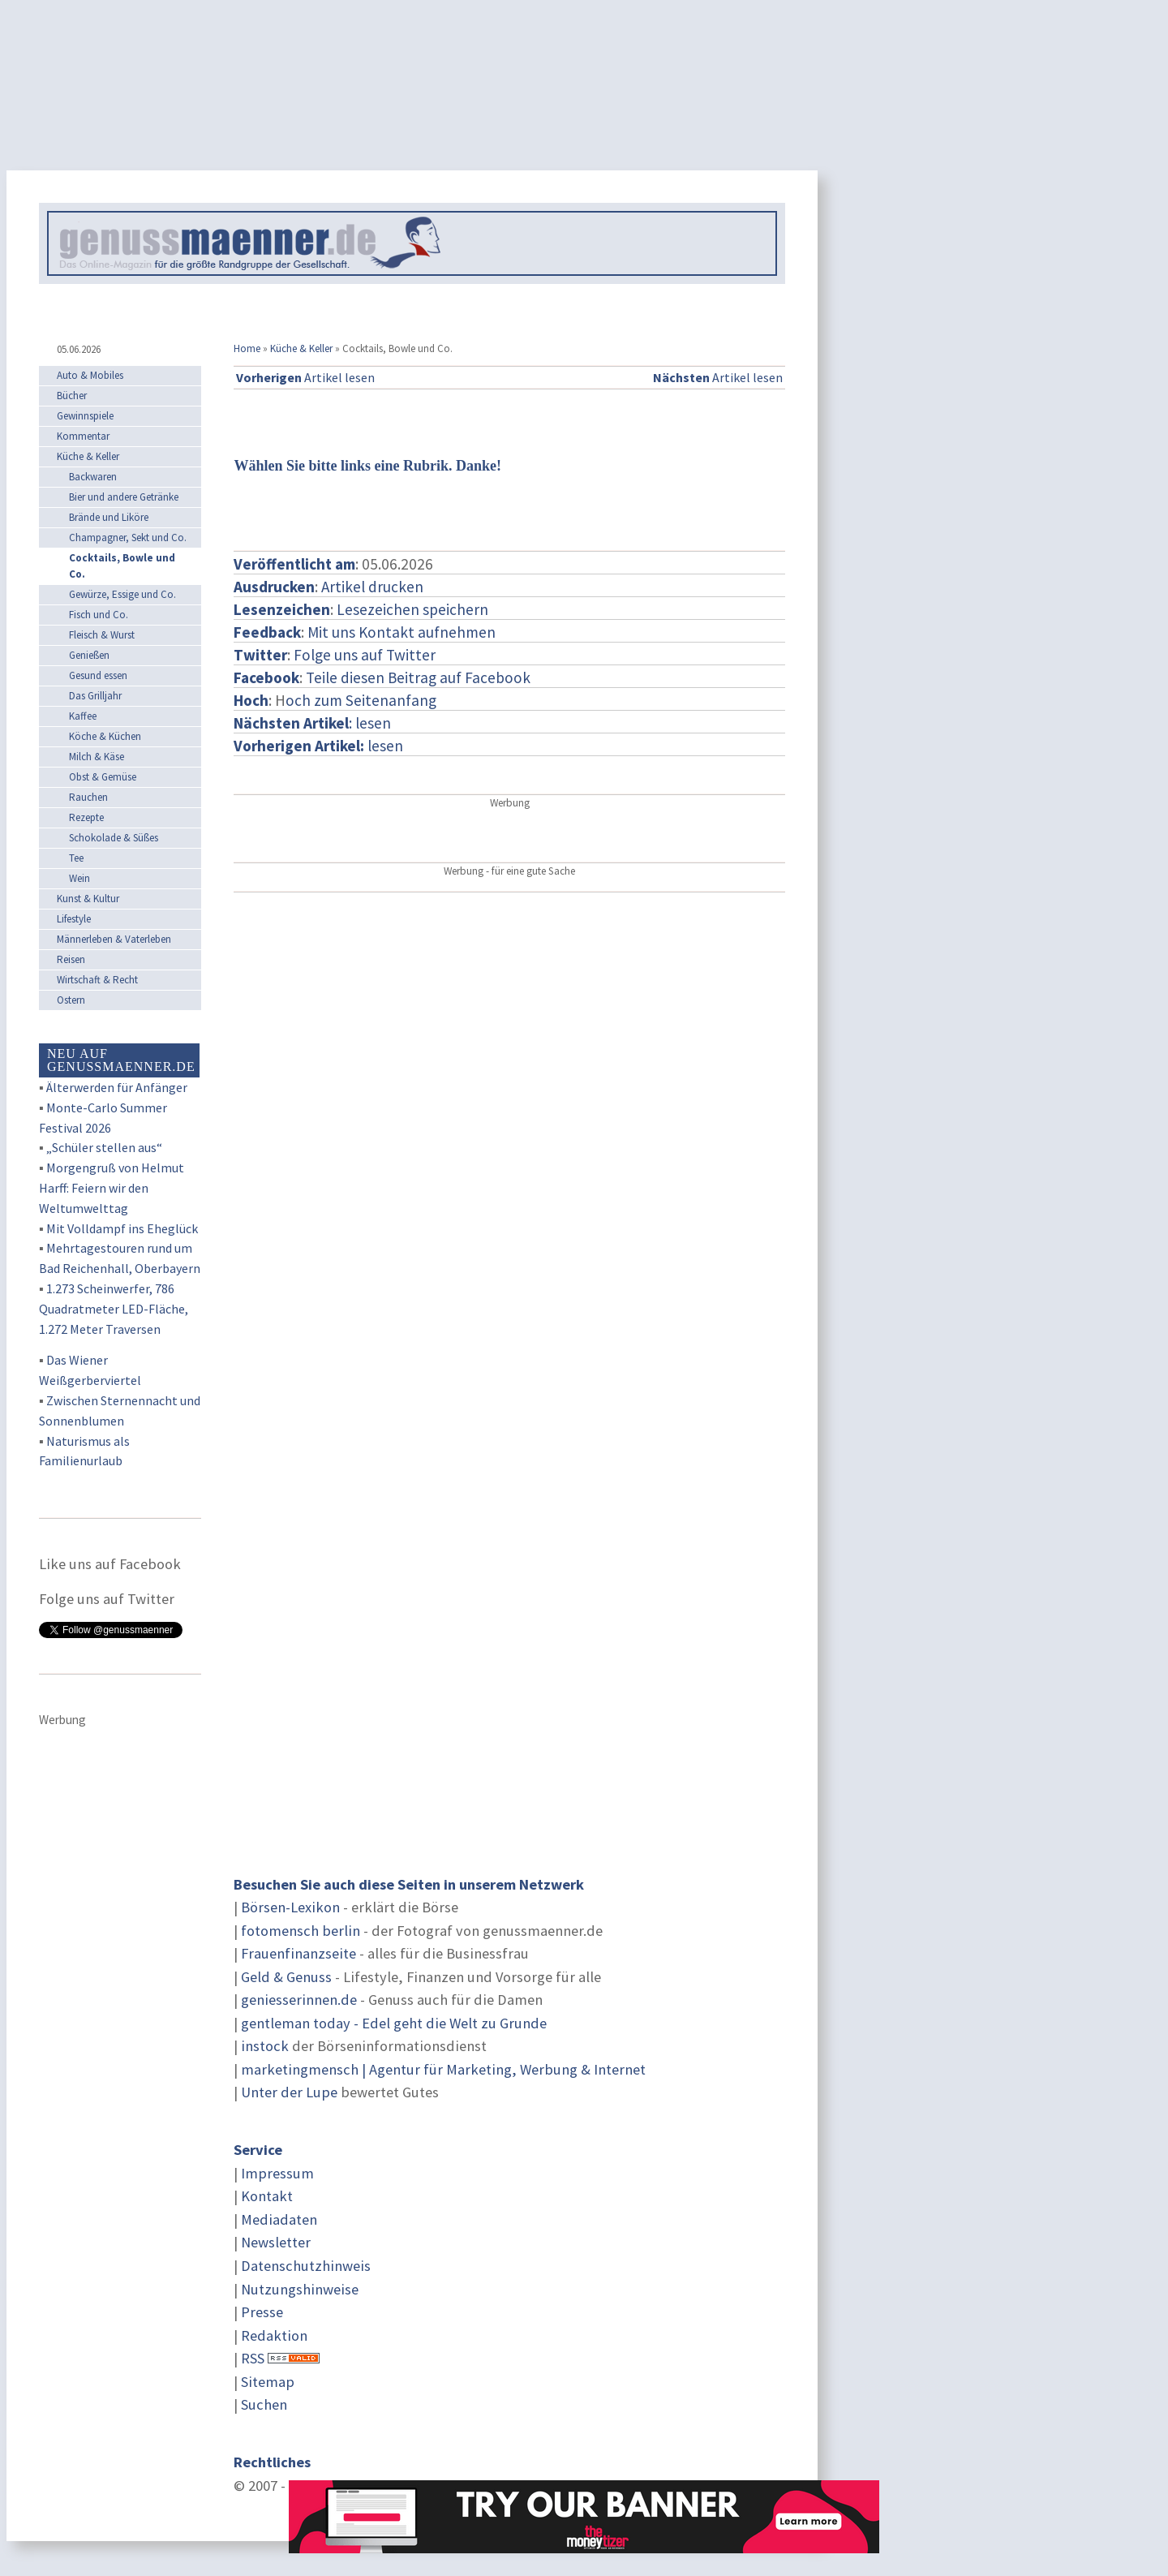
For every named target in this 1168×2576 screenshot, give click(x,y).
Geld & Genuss (286, 1976)
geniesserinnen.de (299, 1999)
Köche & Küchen (105, 736)
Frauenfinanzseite (298, 1953)
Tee (76, 858)
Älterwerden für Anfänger (116, 1087)
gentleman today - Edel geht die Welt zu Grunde (394, 2023)
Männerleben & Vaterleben (114, 939)
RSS (252, 2358)
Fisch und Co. (98, 614)
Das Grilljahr (95, 696)
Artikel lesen (305, 377)
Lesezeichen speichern (412, 609)
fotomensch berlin (300, 1930)
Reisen (71, 959)
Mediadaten (279, 2219)
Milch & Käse (96, 756)
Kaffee (83, 716)
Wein (79, 878)
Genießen (89, 655)
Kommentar (83, 436)
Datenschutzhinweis (306, 2265)
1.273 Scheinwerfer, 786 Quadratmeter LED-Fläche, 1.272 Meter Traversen (113, 1308)
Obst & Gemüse (102, 777)
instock (265, 2045)
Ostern (71, 1000)
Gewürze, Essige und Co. (122, 594)
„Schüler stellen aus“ (104, 1147)
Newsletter (276, 2242)
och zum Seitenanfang (361, 700)
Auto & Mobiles (90, 375)
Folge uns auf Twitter (365, 654)
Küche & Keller (301, 348)
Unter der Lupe (289, 2092)
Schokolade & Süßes (113, 838)
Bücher (72, 395)
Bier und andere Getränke (123, 497)
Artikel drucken (372, 586)
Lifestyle (74, 919)
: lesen (312, 723)
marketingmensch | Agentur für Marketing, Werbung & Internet (443, 2069)
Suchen (264, 2404)
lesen (318, 745)
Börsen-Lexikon (290, 1907)
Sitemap (267, 2381)
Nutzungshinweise (300, 2289)
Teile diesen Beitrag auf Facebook (418, 677)
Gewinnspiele (85, 416)
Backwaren (93, 477)
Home (247, 348)
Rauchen (88, 797)
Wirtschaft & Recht (97, 980)
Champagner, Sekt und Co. (128, 537)
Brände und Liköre (108, 517)
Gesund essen (98, 675)
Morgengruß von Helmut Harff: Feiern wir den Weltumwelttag (111, 1187)
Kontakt (267, 2196)
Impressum (277, 2173)
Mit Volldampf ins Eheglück (122, 1228)
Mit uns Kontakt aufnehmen (401, 632)
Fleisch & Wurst (102, 635)
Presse (262, 2312)
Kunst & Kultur (88, 898)
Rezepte (86, 817)
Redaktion (274, 2335)
